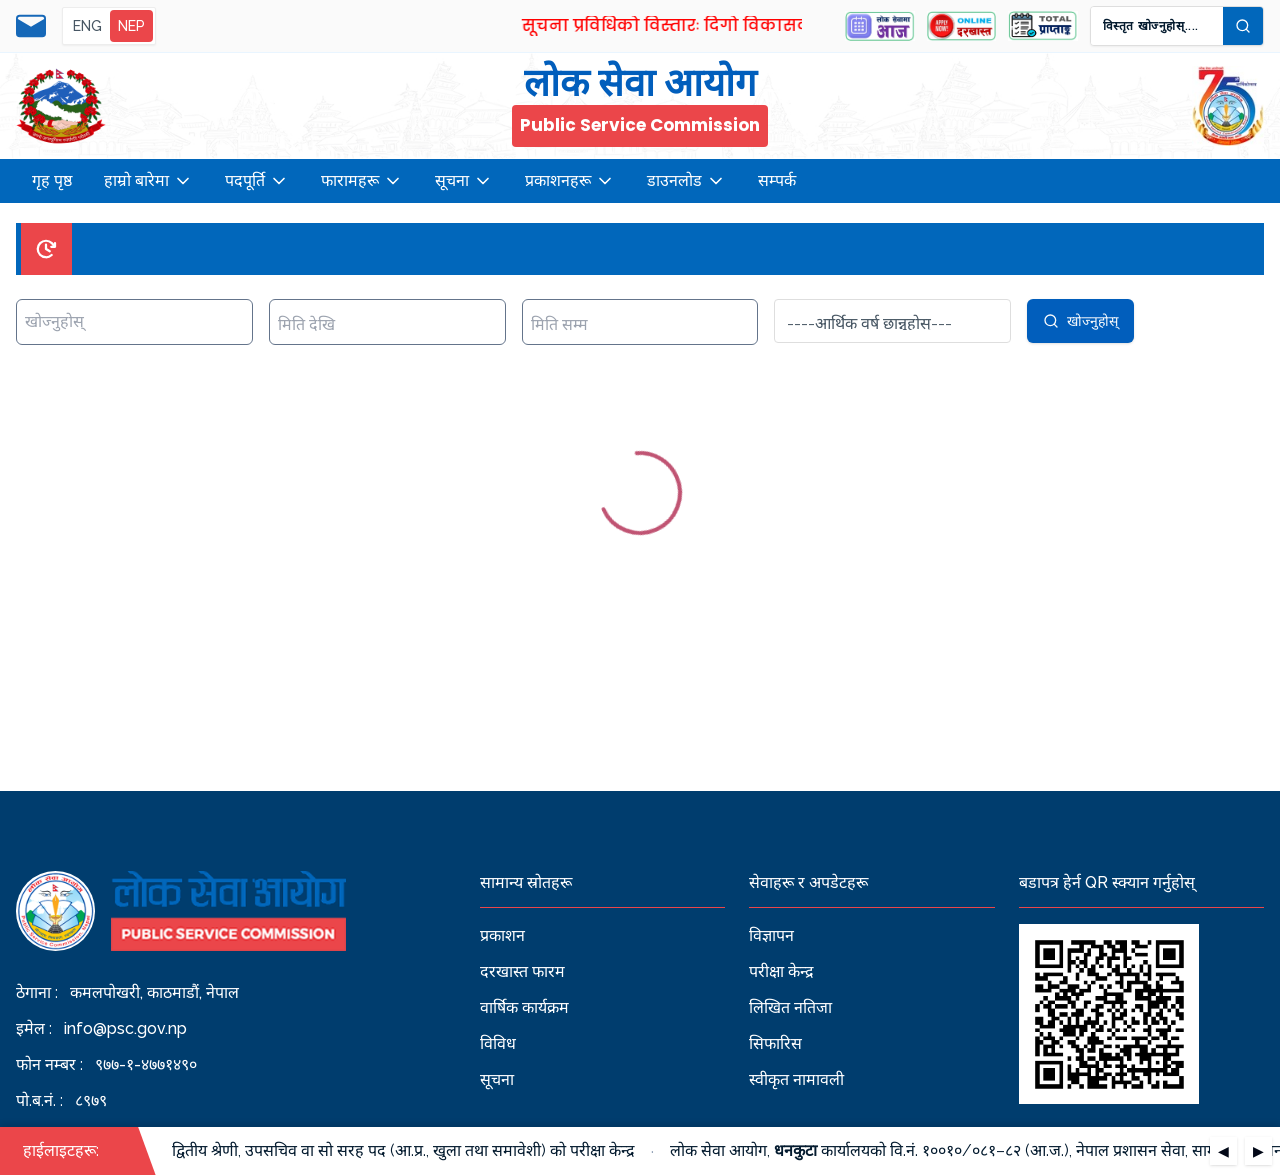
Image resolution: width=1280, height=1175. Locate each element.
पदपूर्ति (257, 181)
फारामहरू (362, 181)
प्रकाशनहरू (570, 181)
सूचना (464, 181)
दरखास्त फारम (522, 971)
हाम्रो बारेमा (148, 181)
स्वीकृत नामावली (796, 1079)
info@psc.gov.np (125, 1028)
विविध (498, 1043)
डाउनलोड (686, 181)
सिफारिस (775, 1043)
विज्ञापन (771, 935)
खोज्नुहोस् (1080, 321)
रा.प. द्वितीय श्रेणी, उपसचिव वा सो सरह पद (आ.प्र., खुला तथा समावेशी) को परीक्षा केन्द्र (392, 1150)
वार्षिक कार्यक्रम (524, 1007)
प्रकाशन (502, 935)
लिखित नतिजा (790, 1007)
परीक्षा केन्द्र (781, 971)
